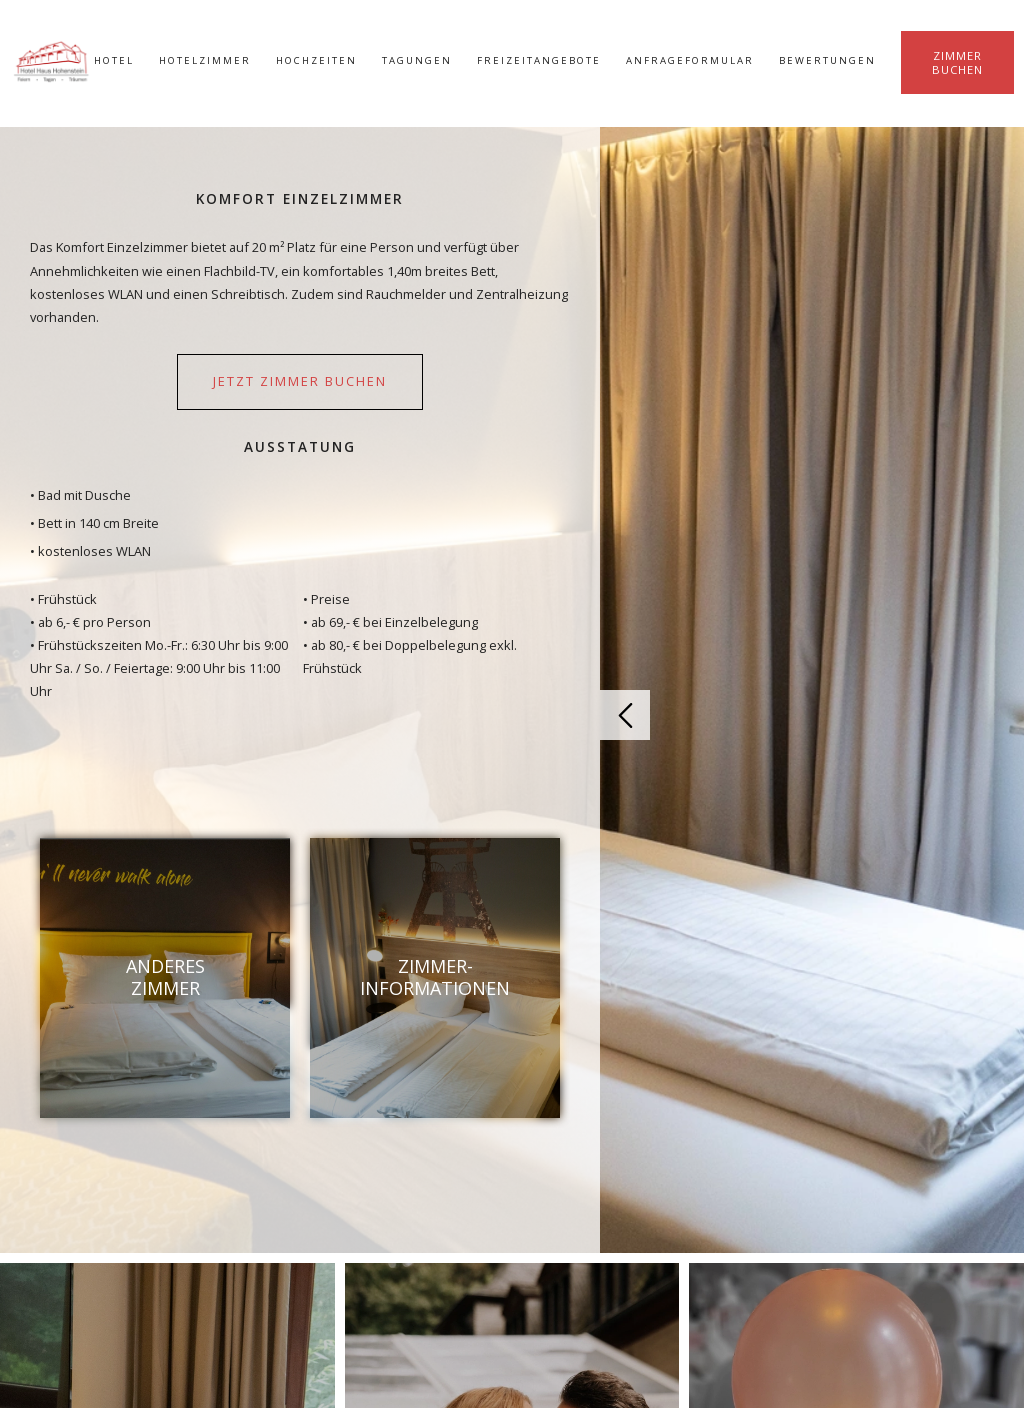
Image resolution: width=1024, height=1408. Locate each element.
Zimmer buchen (957, 62)
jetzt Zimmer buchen (300, 381)
